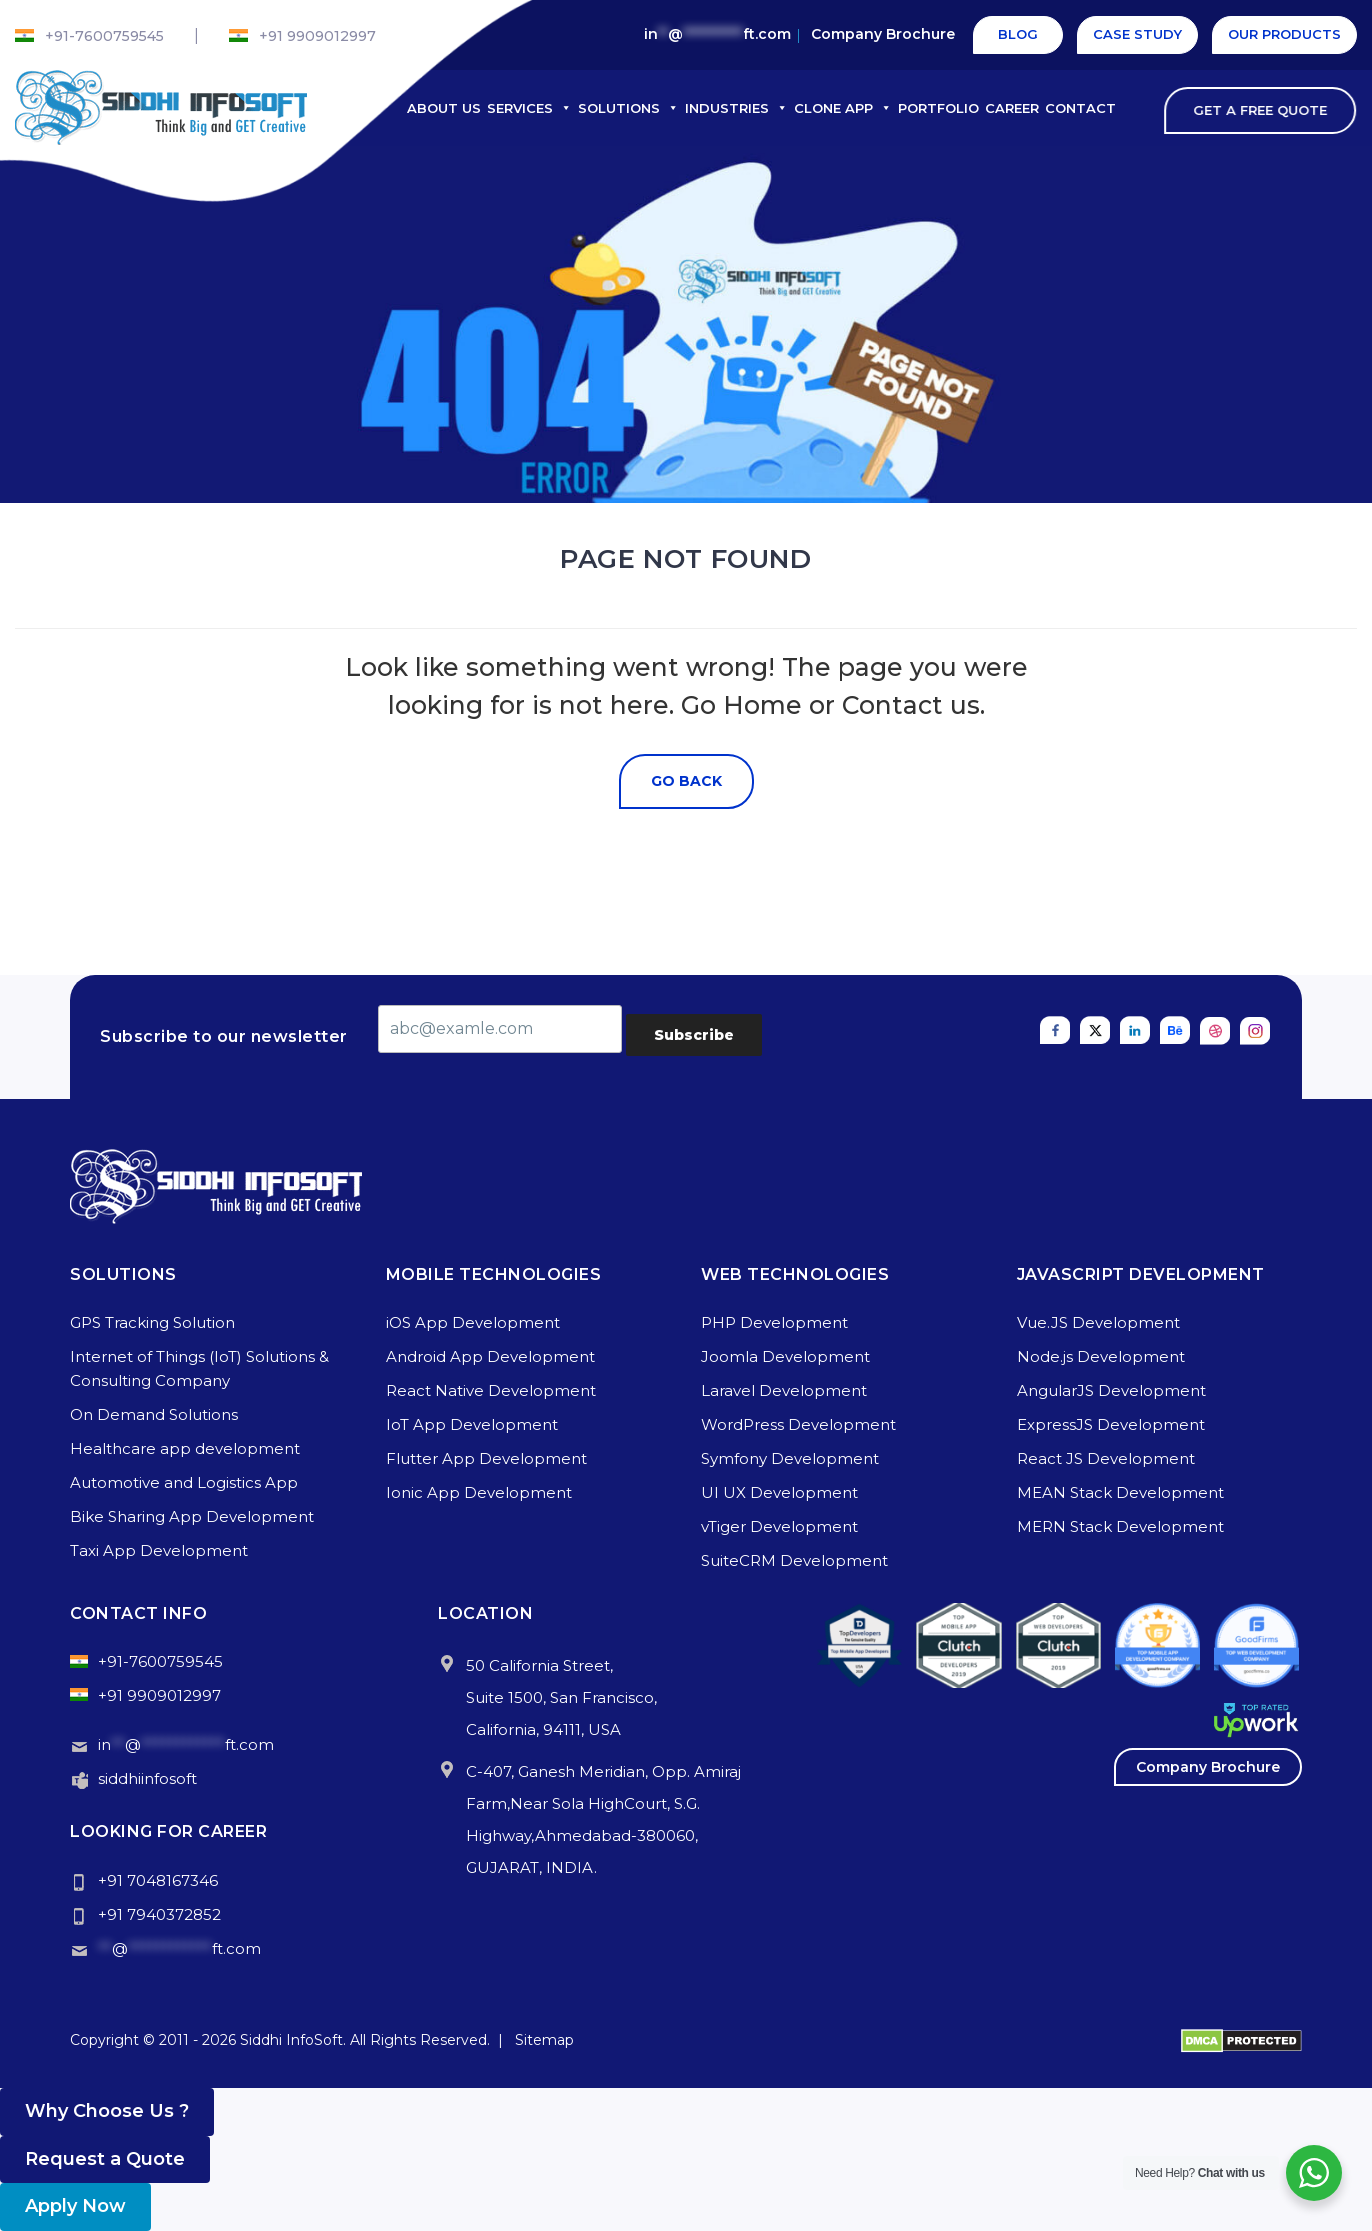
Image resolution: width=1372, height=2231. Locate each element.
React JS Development (1106, 1458)
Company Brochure (883, 34)
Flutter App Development (486, 1458)
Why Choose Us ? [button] (107, 2111)
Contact (1080, 108)
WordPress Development (798, 1424)
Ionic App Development (479, 1492)
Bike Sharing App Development (192, 1516)
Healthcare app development (185, 1448)
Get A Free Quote (1268, 110)
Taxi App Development (159, 1550)
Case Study (1137, 34)
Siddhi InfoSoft (291, 2040)
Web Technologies (795, 1274)
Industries (736, 108)
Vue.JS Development (1098, 1322)
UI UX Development (779, 1492)
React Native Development (491, 1390)
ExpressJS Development (1111, 1424)
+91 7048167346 (158, 1880)
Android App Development (490, 1356)
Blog (1018, 34)
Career (1012, 108)
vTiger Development (779, 1526)
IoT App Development (472, 1424)
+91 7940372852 (159, 1914)
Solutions (628, 108)
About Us (444, 108)
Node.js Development (1101, 1356)
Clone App (843, 108)
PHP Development (774, 1322)
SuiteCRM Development (794, 1560)
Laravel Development (784, 1390)
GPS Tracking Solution (152, 1322)
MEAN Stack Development (1120, 1492)
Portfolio (938, 108)
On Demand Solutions (154, 1414)
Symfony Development (790, 1458)
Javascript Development (1141, 1274)
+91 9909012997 (317, 36)
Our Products (1284, 34)
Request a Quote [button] (105, 2159)
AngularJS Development (1111, 1390)
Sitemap (544, 2040)
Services (529, 108)
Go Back (686, 781)
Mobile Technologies (494, 1274)
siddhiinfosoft (147, 1778)
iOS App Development (473, 1322)
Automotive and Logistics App (184, 1482)
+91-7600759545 (104, 36)
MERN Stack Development (1120, 1526)
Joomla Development (785, 1356)
